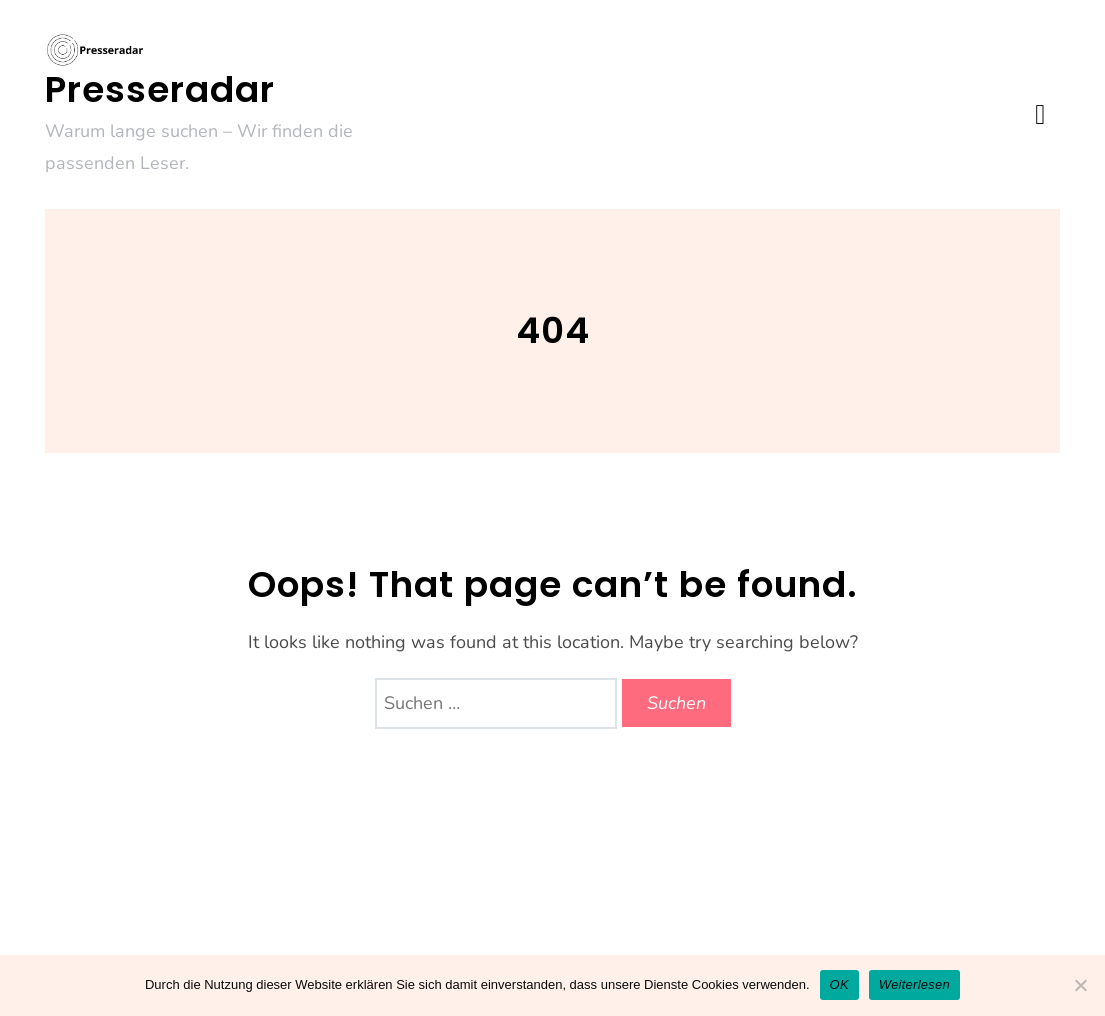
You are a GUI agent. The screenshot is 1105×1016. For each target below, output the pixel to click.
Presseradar (160, 89)
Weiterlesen (914, 984)
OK (839, 984)
